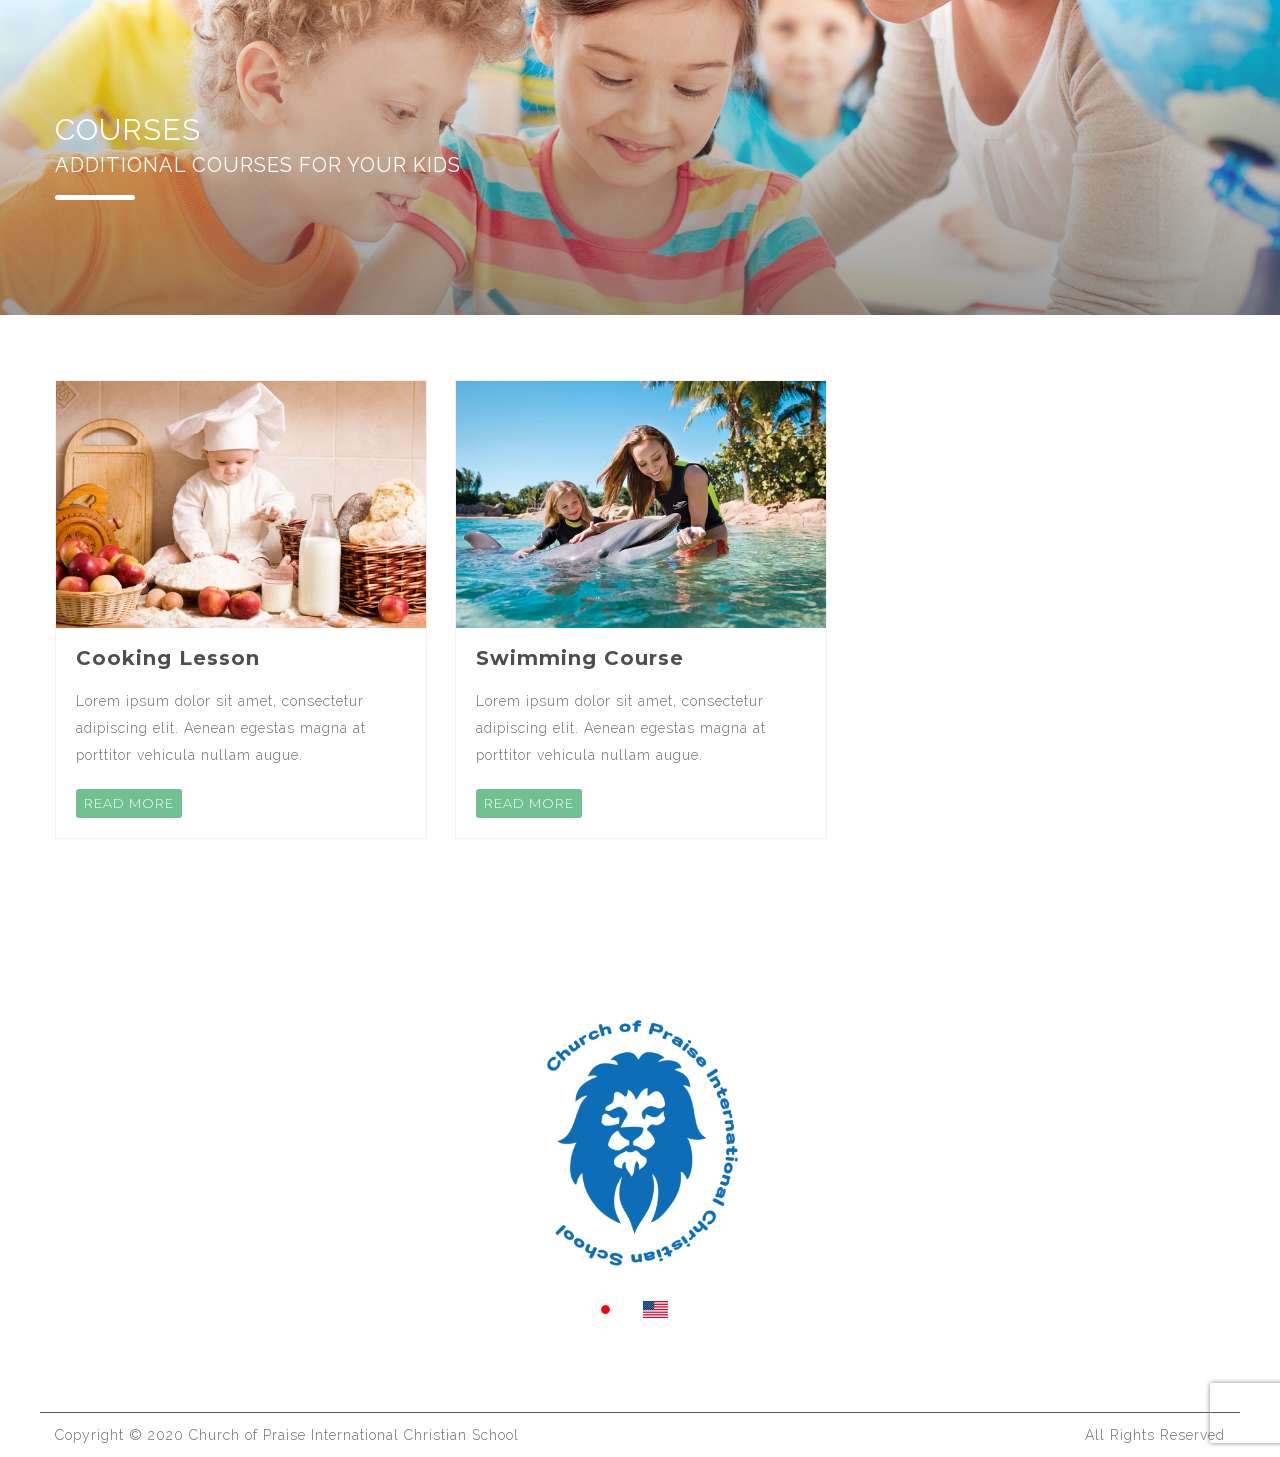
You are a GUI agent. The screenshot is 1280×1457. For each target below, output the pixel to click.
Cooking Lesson (168, 658)
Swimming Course (580, 658)
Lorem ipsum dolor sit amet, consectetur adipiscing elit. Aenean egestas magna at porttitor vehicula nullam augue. (221, 728)
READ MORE (129, 803)
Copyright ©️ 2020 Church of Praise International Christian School (287, 1435)
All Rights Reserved (1155, 1435)
